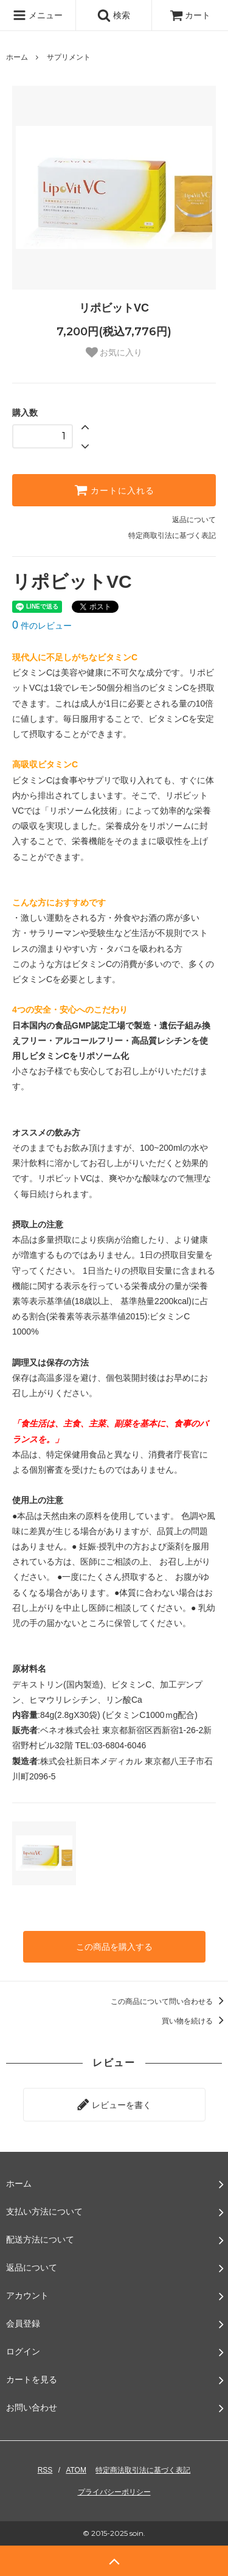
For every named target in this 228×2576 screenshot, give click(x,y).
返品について (194, 519)
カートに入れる (114, 490)
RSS (45, 2470)
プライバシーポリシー (114, 2492)
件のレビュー (42, 625)
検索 (113, 15)
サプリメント (69, 57)
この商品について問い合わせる (169, 2001)
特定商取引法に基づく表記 (172, 535)
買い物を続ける (195, 2021)
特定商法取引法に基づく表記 (142, 2470)
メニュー (38, 15)
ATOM (76, 2470)
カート (190, 15)
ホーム (17, 57)
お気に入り (114, 352)
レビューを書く (114, 2104)
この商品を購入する (114, 1947)
